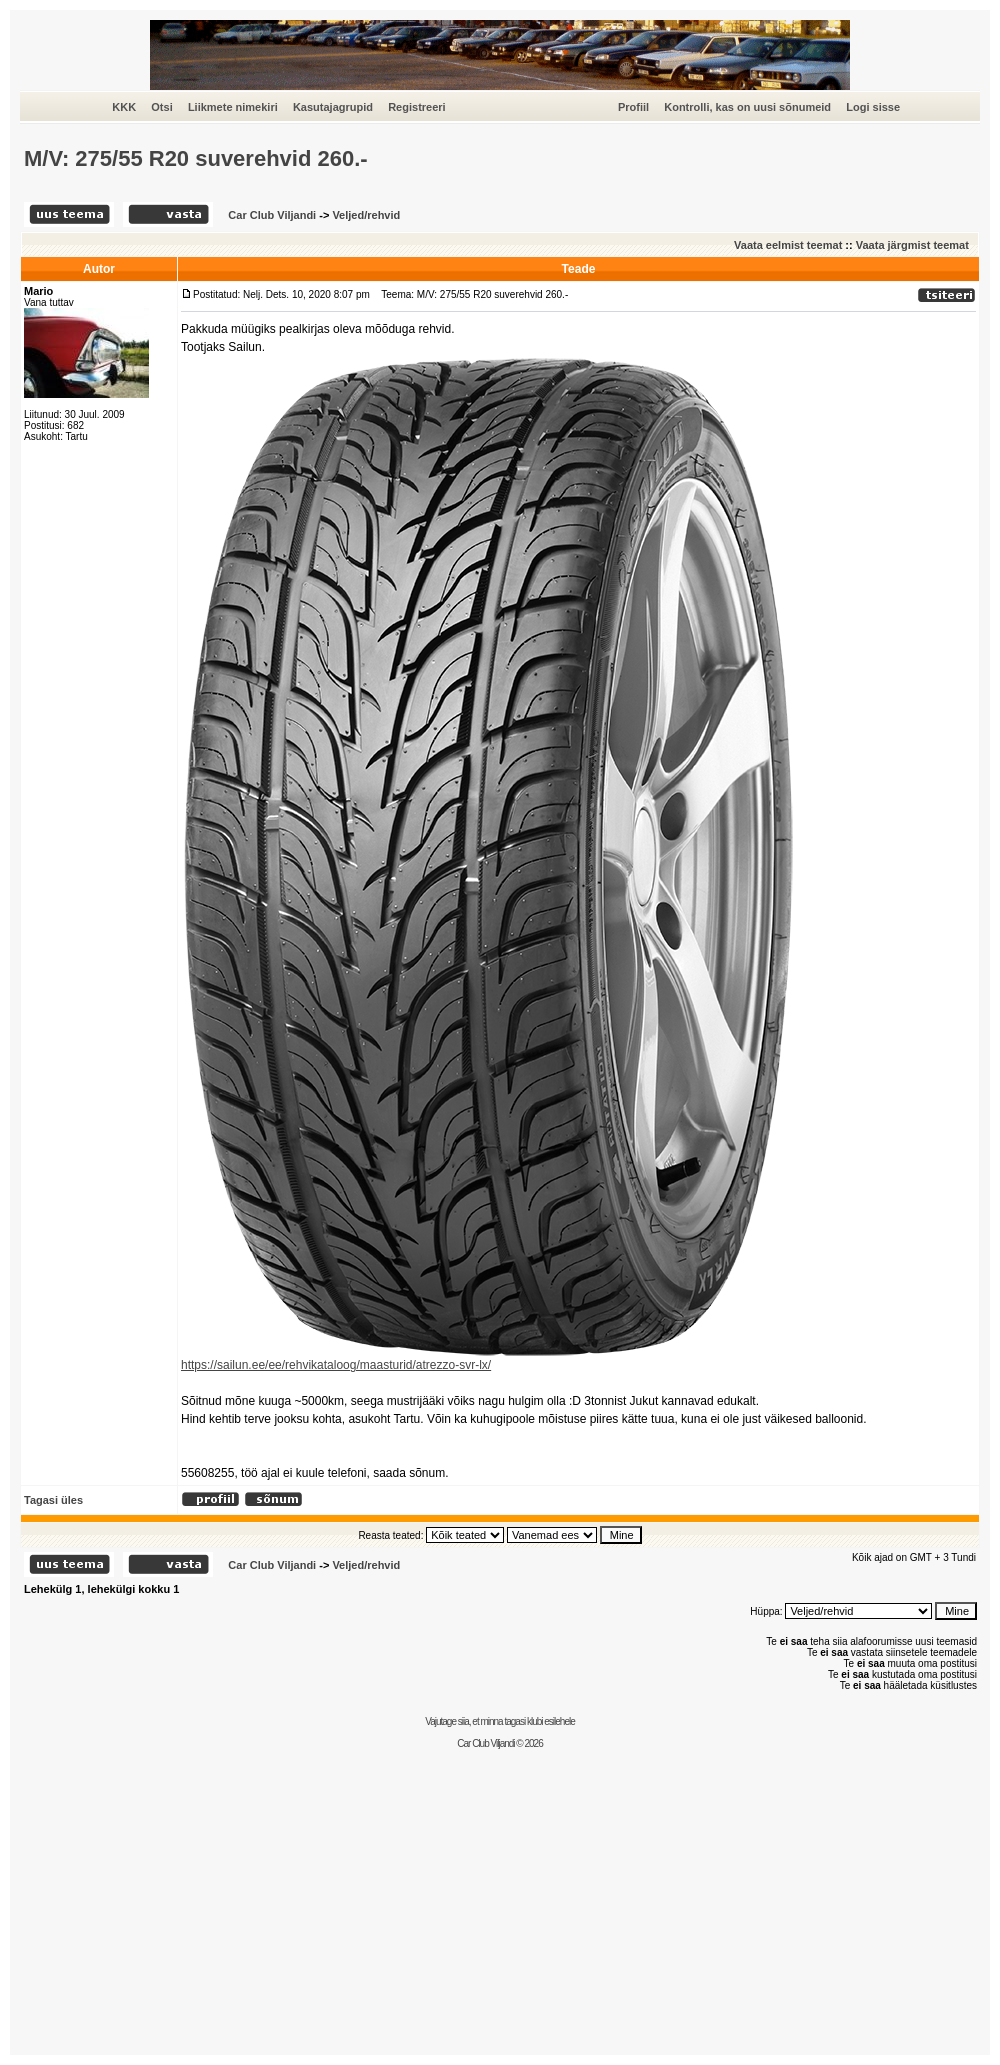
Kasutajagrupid (333, 107)
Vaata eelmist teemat (788, 245)
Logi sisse (873, 107)
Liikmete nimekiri (233, 107)
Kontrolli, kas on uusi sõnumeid (747, 107)
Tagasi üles (53, 1500)
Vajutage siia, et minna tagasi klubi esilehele (500, 1721)
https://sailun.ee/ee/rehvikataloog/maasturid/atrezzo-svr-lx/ (336, 1365)
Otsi (161, 107)
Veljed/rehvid (366, 215)
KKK (124, 107)
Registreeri (416, 107)
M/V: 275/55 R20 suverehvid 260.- (196, 158)
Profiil (633, 107)
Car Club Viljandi (273, 215)
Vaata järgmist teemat (912, 245)
